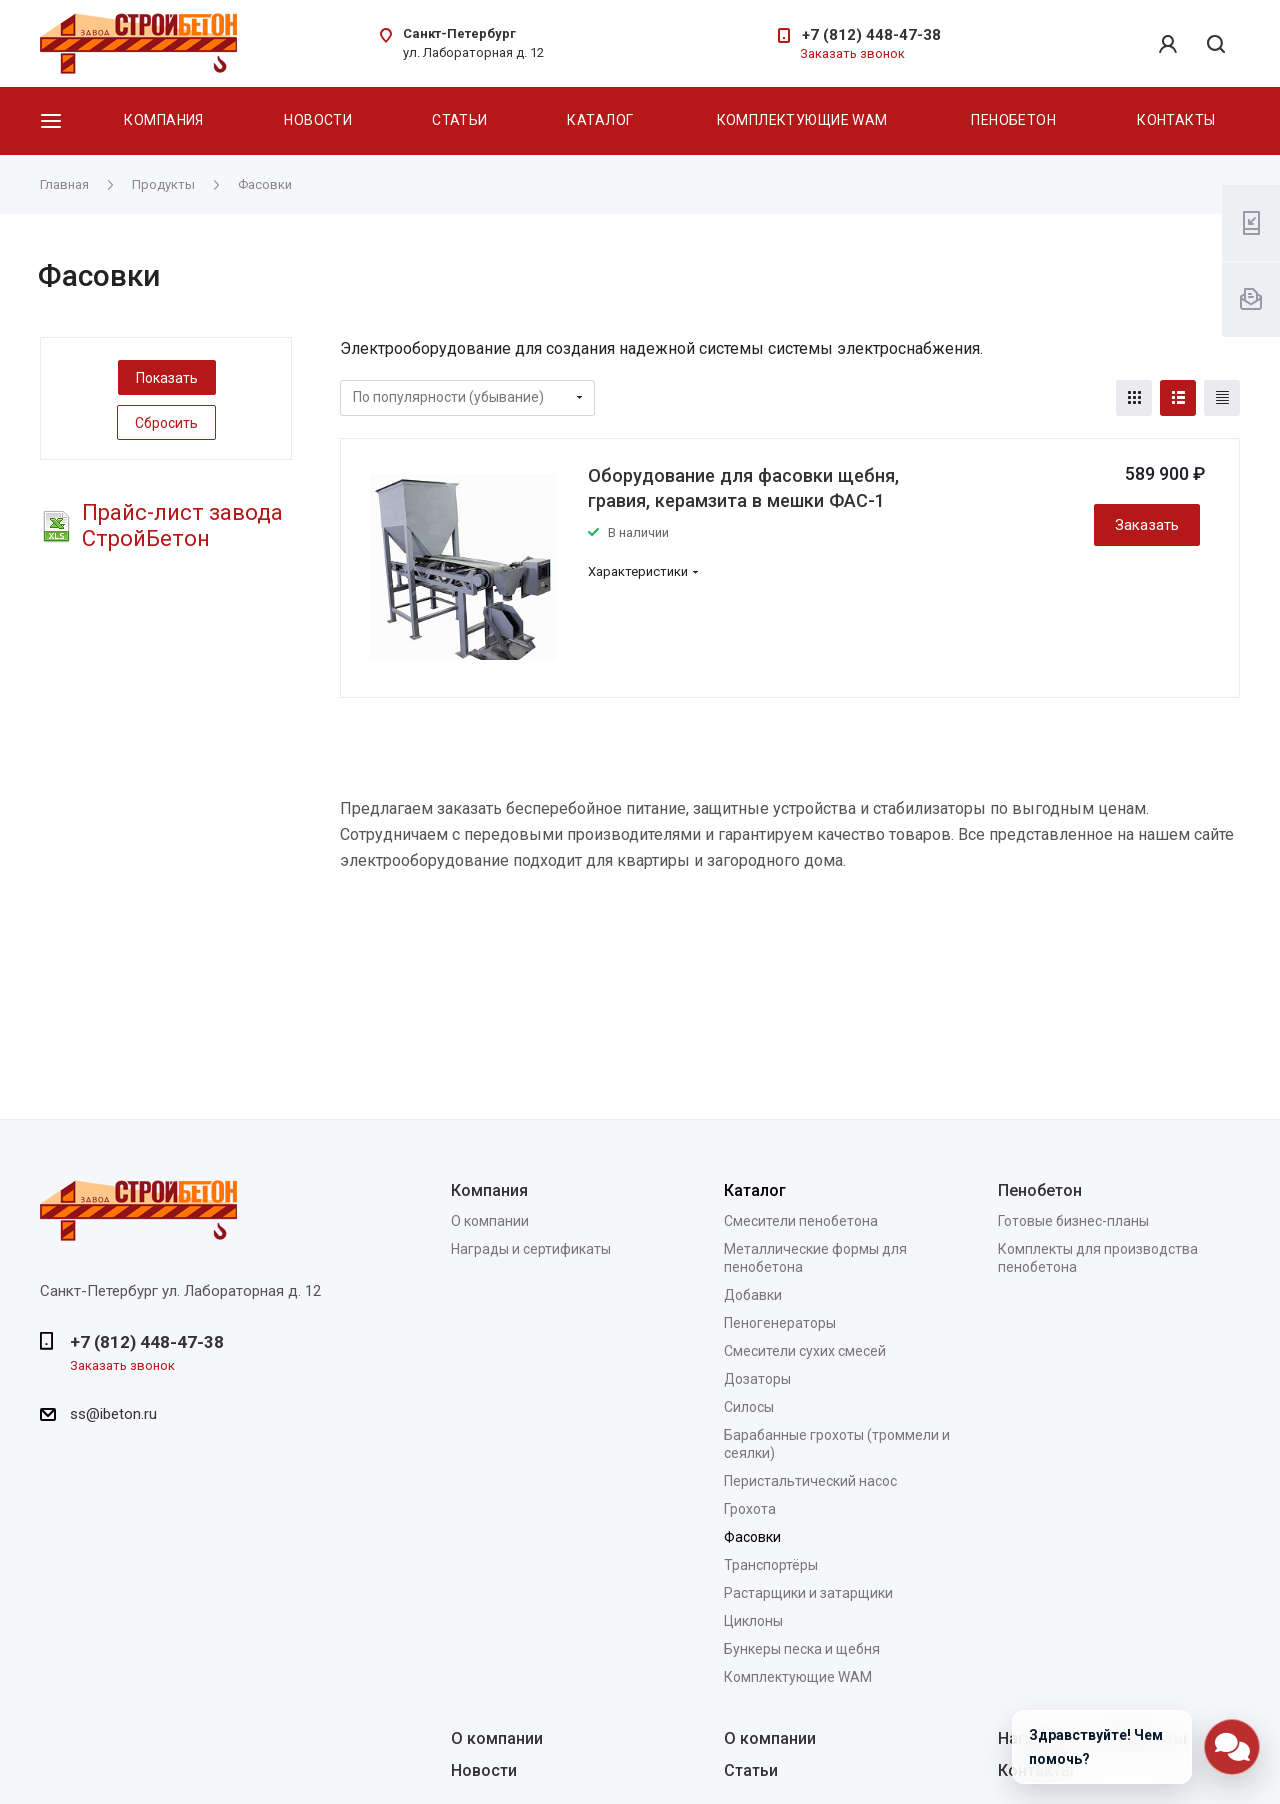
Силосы (749, 1407)
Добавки (753, 1295)
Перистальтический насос (810, 1481)
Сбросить (166, 423)
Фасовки (752, 1537)
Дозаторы (757, 1379)
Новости (318, 120)
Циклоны (753, 1621)
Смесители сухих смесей (805, 1351)
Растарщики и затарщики (808, 1593)
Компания (163, 120)
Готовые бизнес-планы (1073, 1221)
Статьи (460, 120)
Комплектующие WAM (802, 120)
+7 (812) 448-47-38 (871, 35)
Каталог (600, 120)
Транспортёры (771, 1565)
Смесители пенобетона (801, 1221)
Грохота (750, 1509)
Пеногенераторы (780, 1323)
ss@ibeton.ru (113, 1414)
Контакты (1176, 120)
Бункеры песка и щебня (802, 1649)
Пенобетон (1013, 120)
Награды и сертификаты (531, 1249)
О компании (490, 1221)
